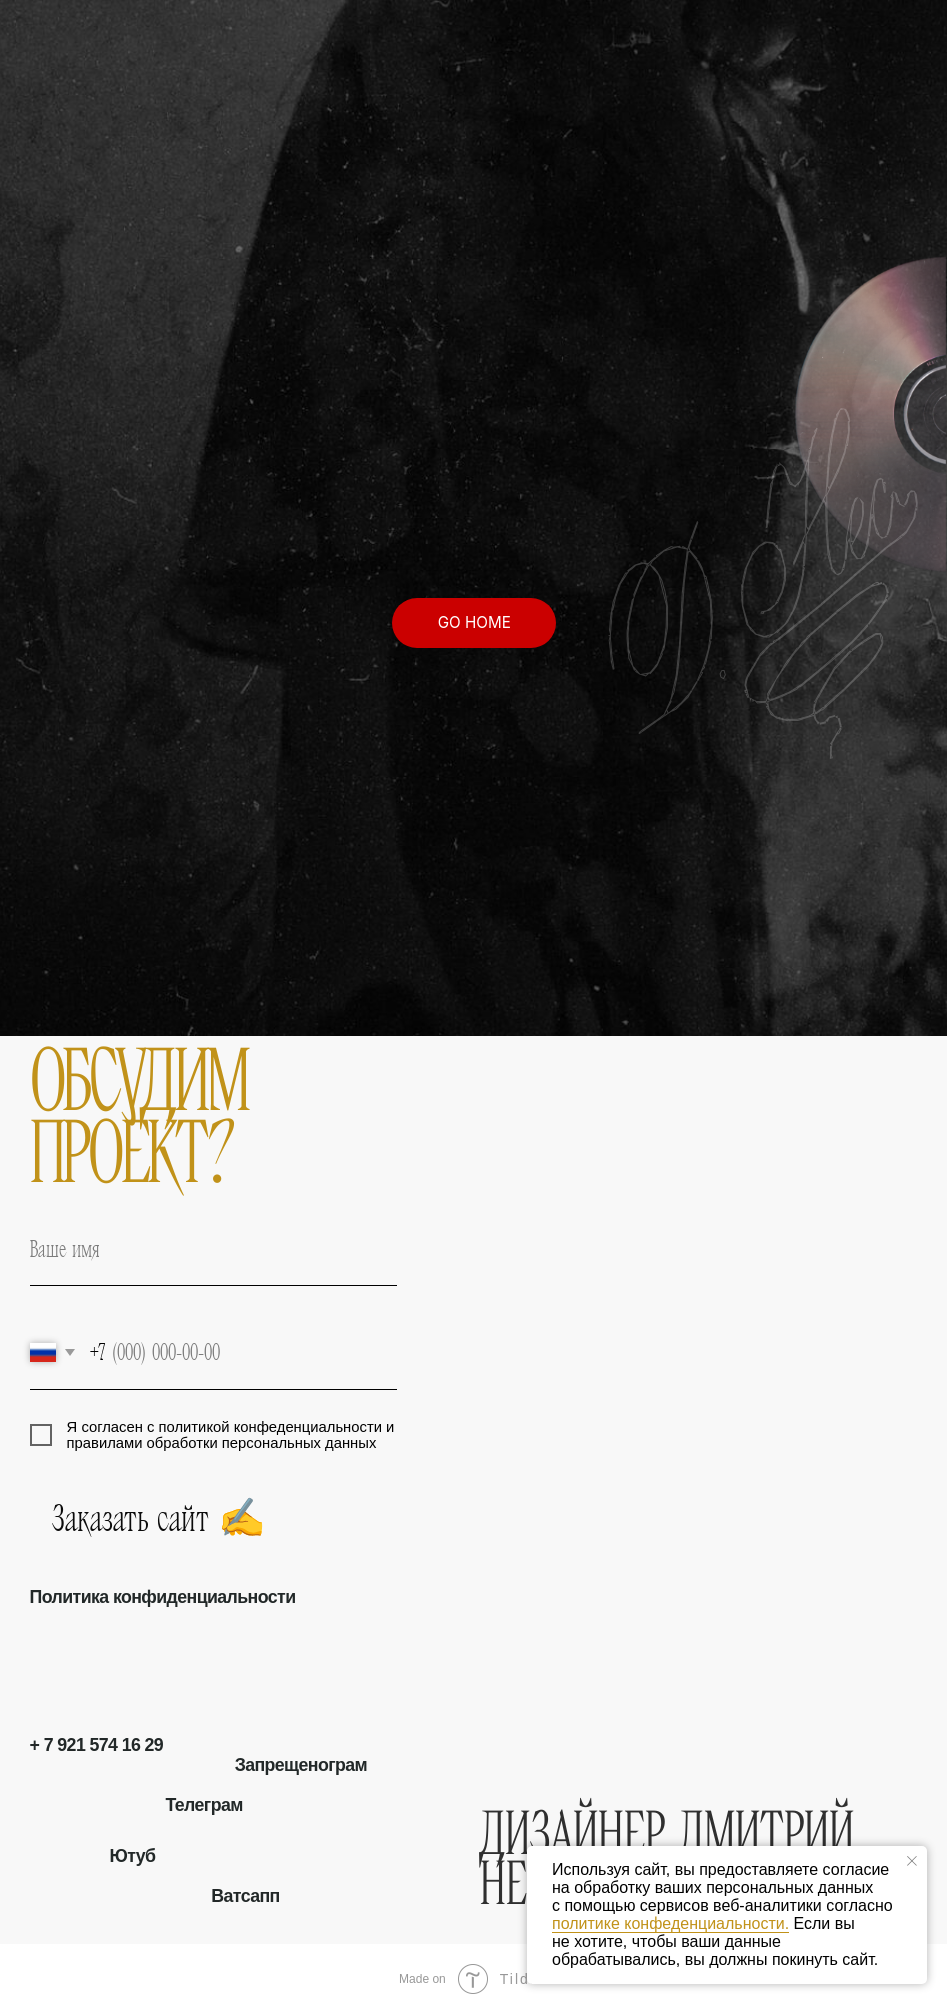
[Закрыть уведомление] (912, 1861)
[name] (213, 1249)
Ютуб (132, 1856)
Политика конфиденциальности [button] (163, 1597)
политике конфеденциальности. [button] (670, 1923)
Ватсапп (245, 1896)
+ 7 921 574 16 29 (97, 1745)
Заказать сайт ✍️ (63, 1517)
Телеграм (203, 1805)
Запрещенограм (301, 1765)
